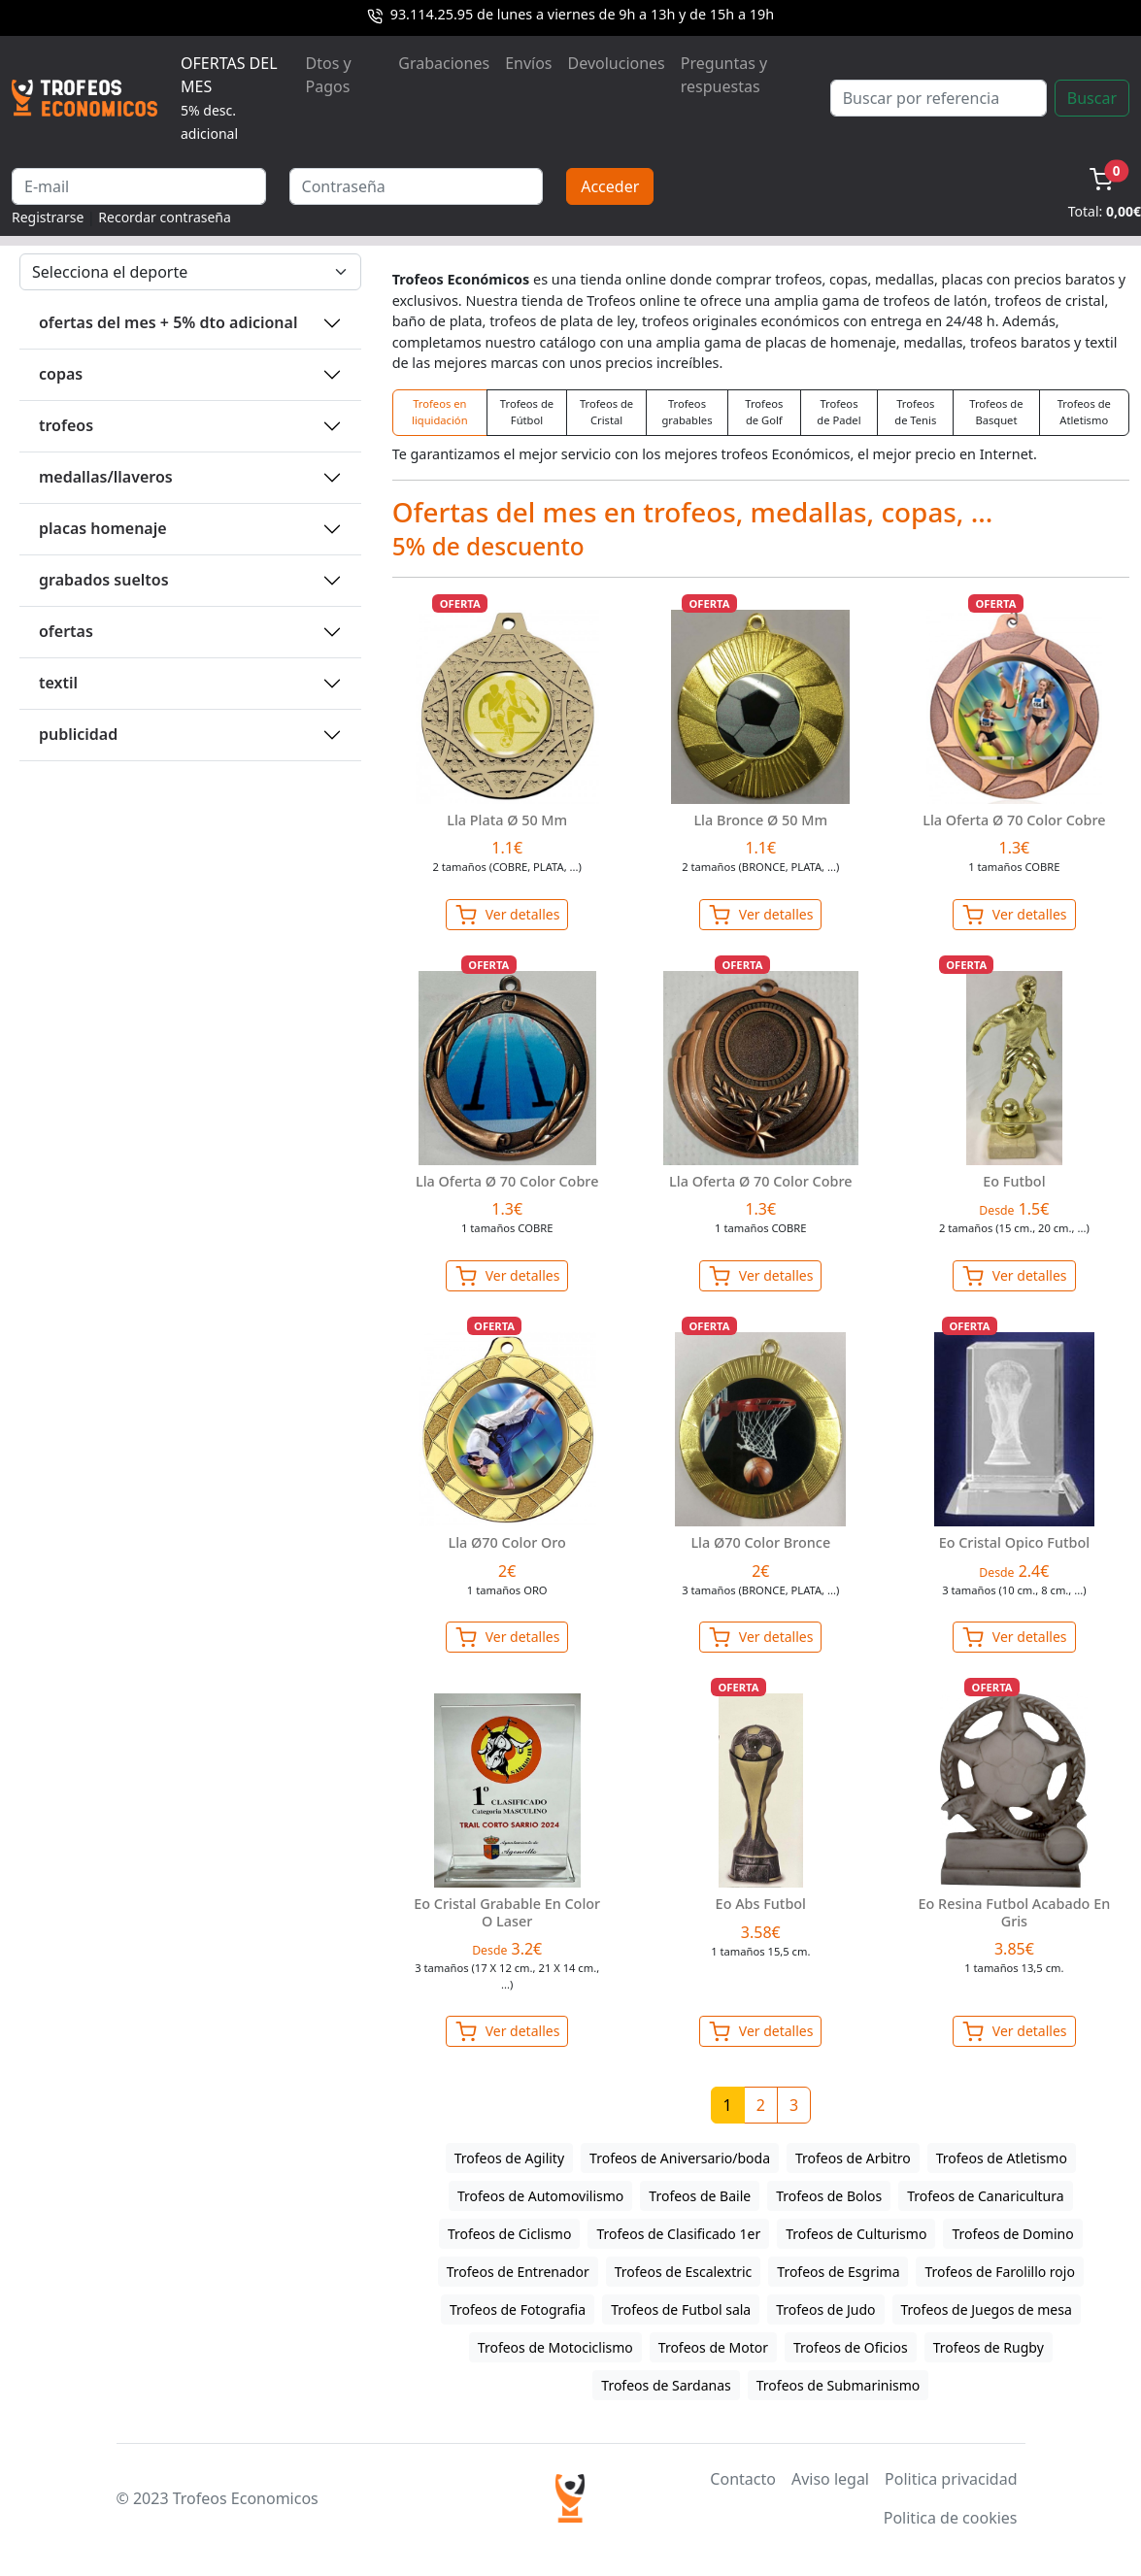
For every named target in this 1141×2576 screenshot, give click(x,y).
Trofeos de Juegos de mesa (986, 2309)
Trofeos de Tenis (915, 411)
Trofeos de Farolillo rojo (999, 2271)
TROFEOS (66, 425)
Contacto (743, 2479)
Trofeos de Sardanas (665, 2385)
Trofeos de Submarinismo (838, 2385)
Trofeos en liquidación (440, 411)
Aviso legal (830, 2479)
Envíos (528, 63)
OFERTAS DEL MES (229, 97)
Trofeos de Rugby (988, 2347)
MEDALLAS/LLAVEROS (106, 476)
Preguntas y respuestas (724, 74)
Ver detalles (506, 915)
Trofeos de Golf (764, 411)
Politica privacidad (951, 2479)
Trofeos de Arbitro (853, 2158)
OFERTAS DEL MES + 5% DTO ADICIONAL (168, 322)
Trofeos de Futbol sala (681, 2309)
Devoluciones (616, 63)
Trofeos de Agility (509, 2158)
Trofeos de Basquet (996, 411)
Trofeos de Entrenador (518, 2271)
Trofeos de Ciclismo (509, 2234)
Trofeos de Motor (713, 2347)
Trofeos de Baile (700, 2196)
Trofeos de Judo (825, 2309)
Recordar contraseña (164, 217)
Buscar (1092, 98)
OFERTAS (66, 631)
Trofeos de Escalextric (684, 2271)
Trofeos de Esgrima (838, 2271)
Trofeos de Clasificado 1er (678, 2234)
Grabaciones (443, 63)
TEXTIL (58, 682)
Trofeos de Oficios (850, 2347)
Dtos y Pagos (329, 74)
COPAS (61, 374)
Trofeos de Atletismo (1084, 411)
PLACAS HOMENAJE (103, 528)
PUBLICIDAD (78, 734)
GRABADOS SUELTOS (104, 579)
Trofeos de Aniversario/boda (679, 2158)
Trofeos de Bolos (829, 2196)
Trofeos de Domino (1012, 2234)
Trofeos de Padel (838, 411)
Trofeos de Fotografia (518, 2309)
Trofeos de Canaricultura (985, 2196)
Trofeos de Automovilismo (540, 2196)
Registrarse (48, 217)
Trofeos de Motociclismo (555, 2347)
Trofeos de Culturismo (856, 2234)
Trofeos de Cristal (606, 411)
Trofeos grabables (686, 411)
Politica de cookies (951, 2517)
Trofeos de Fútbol (527, 411)
